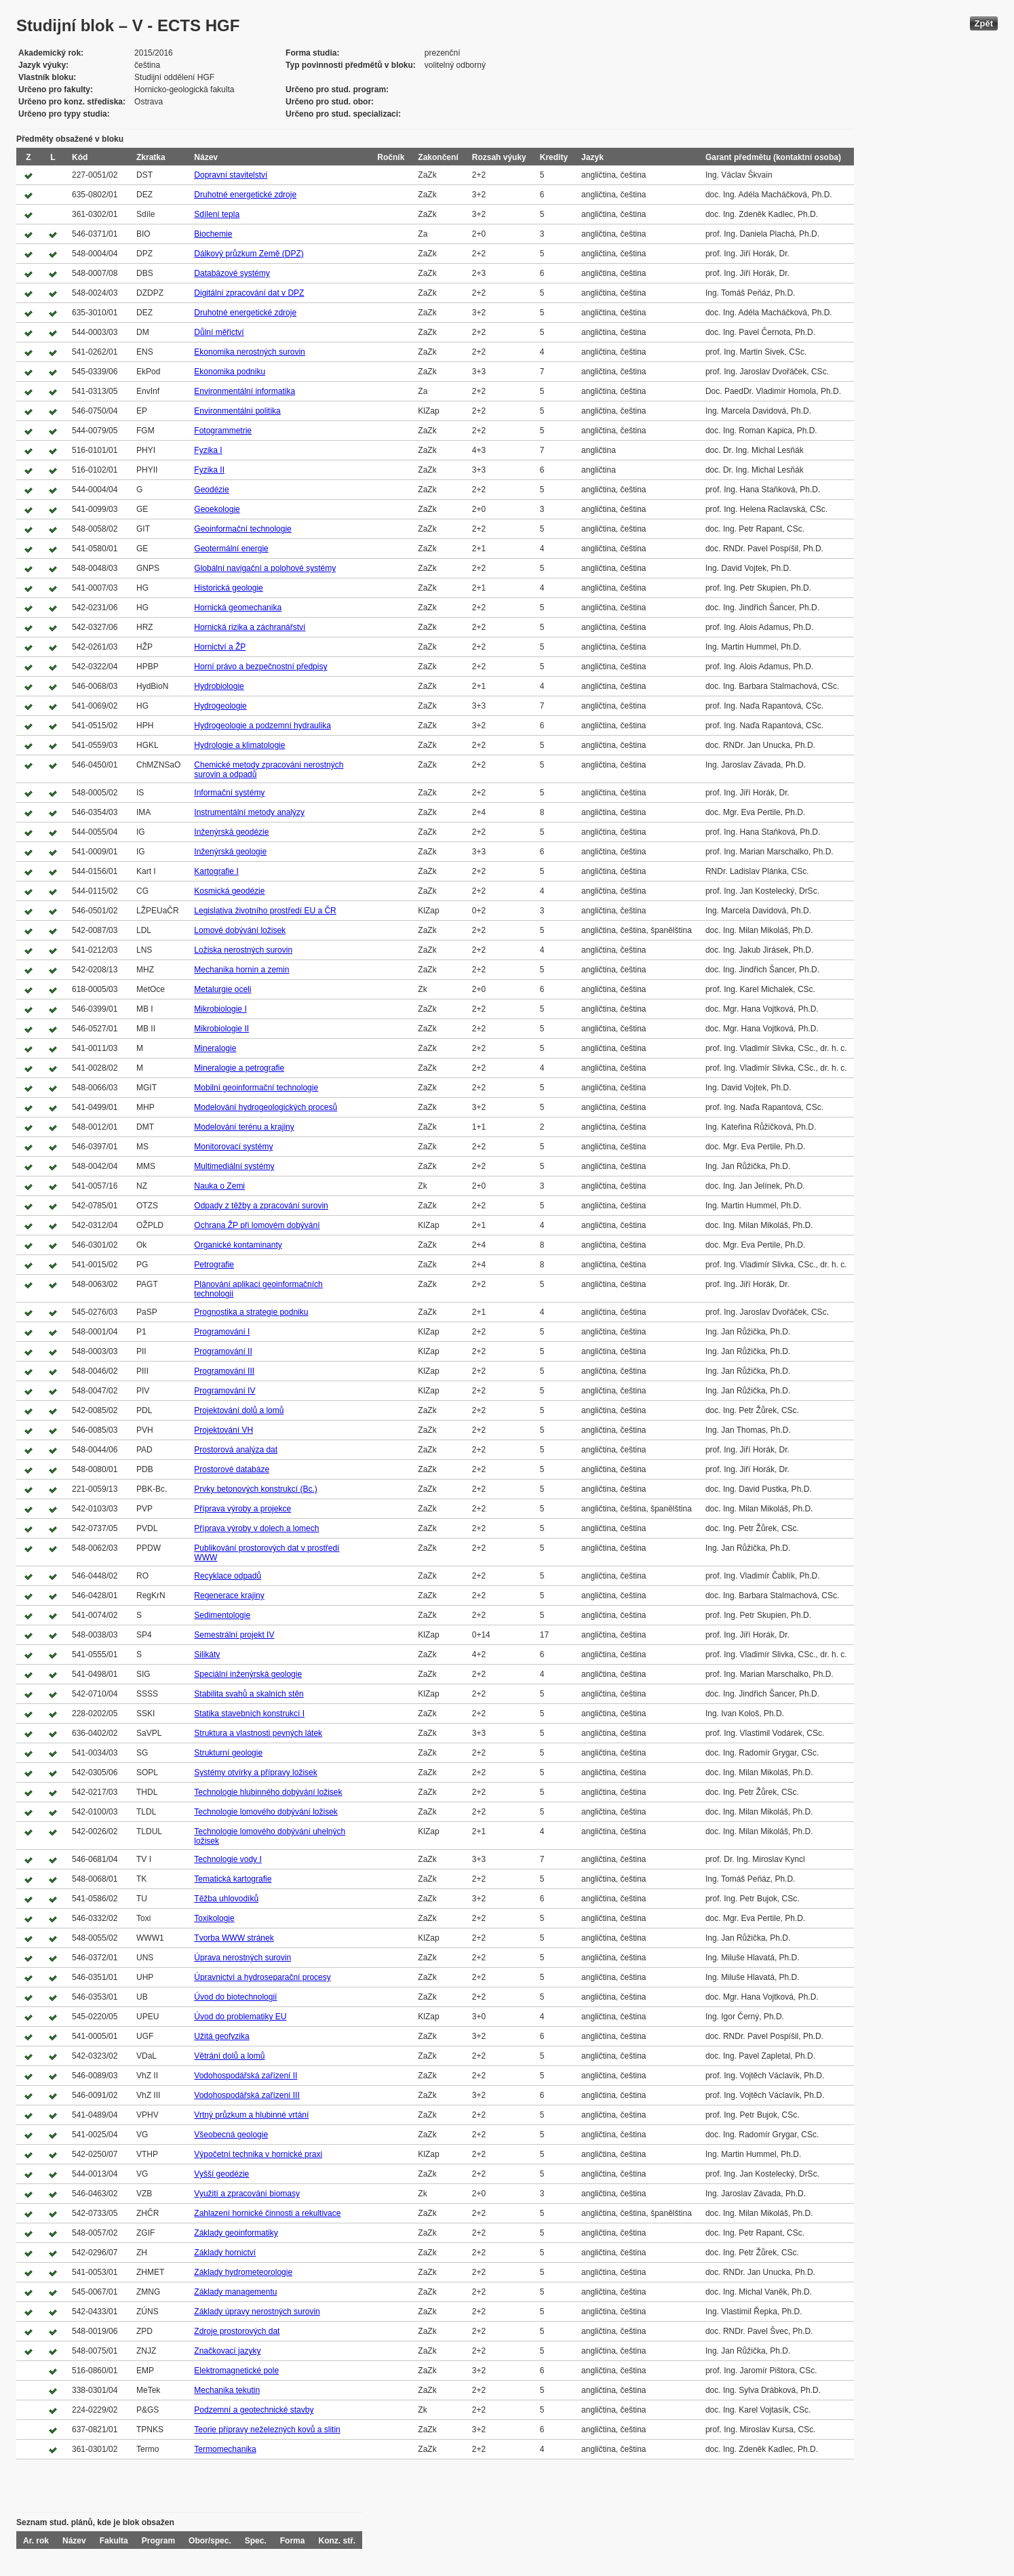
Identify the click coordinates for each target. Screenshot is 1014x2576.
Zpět (984, 23)
